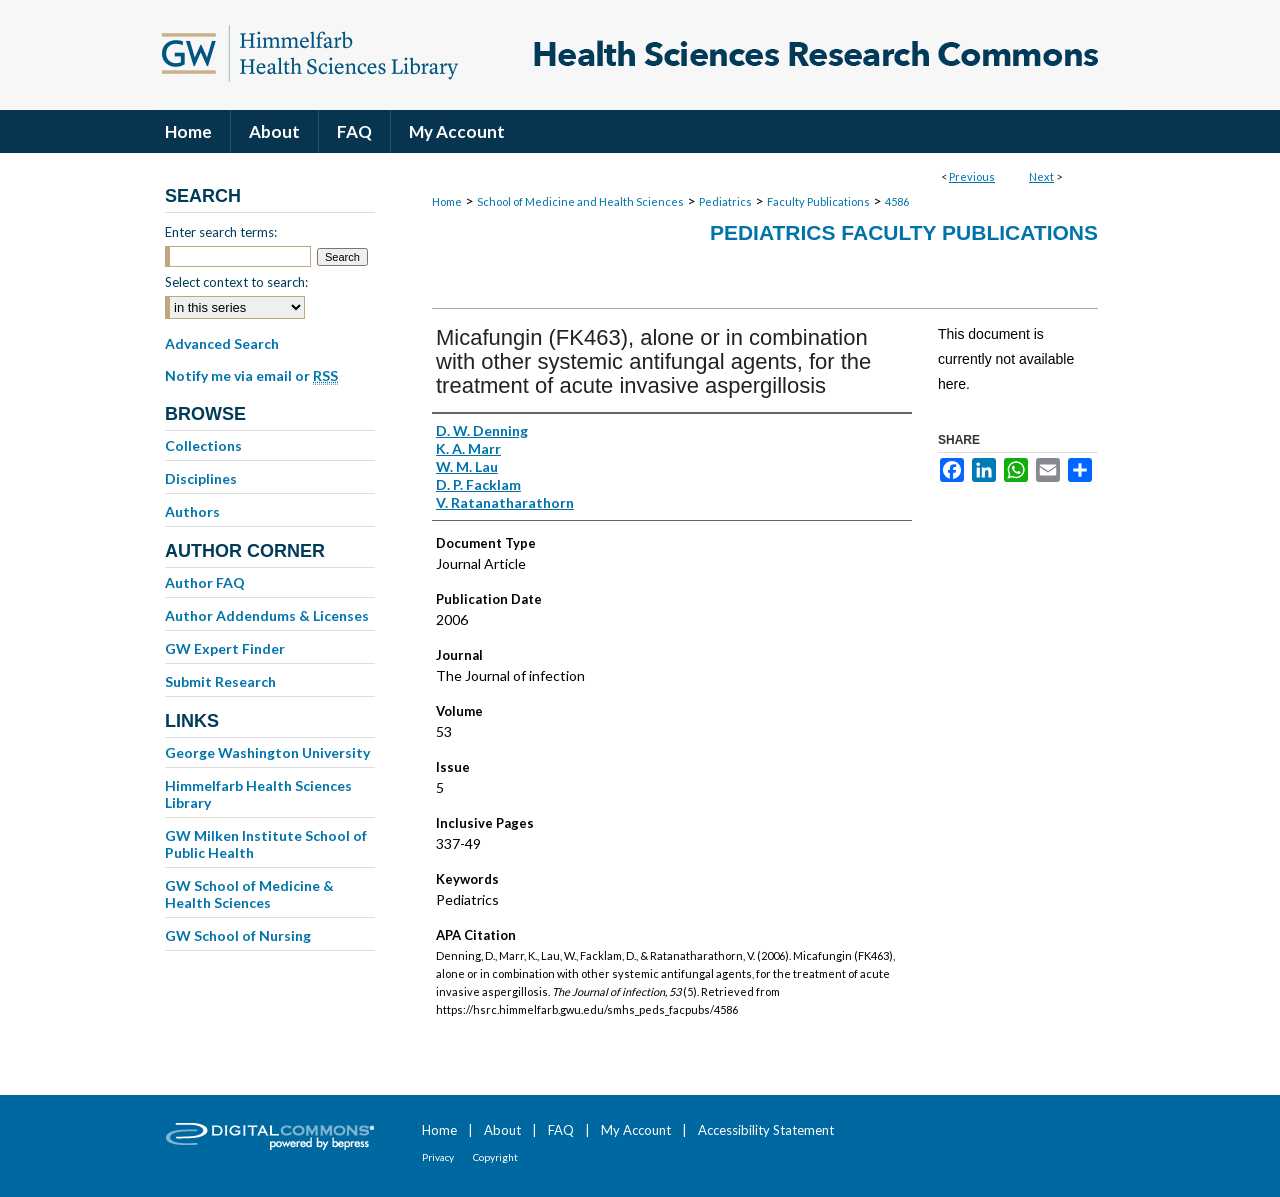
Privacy (438, 1157)
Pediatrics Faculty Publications (904, 232)
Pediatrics (725, 201)
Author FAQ (205, 582)
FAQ (561, 1130)
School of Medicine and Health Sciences (580, 201)
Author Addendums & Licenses (267, 615)
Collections (203, 445)
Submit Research (220, 681)
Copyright (495, 1157)
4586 (897, 201)
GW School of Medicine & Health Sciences (249, 894)
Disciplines (201, 478)
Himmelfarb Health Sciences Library (258, 794)
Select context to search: (236, 282)
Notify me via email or (251, 376)
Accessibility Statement (766, 1130)
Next (1041, 176)
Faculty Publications (818, 201)
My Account (636, 1130)
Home (447, 201)
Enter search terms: (221, 232)
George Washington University (267, 752)
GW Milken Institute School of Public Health (266, 844)
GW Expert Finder (225, 648)
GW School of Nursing (238, 935)
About (502, 1130)
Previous (972, 176)
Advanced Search (222, 343)
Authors (192, 511)
